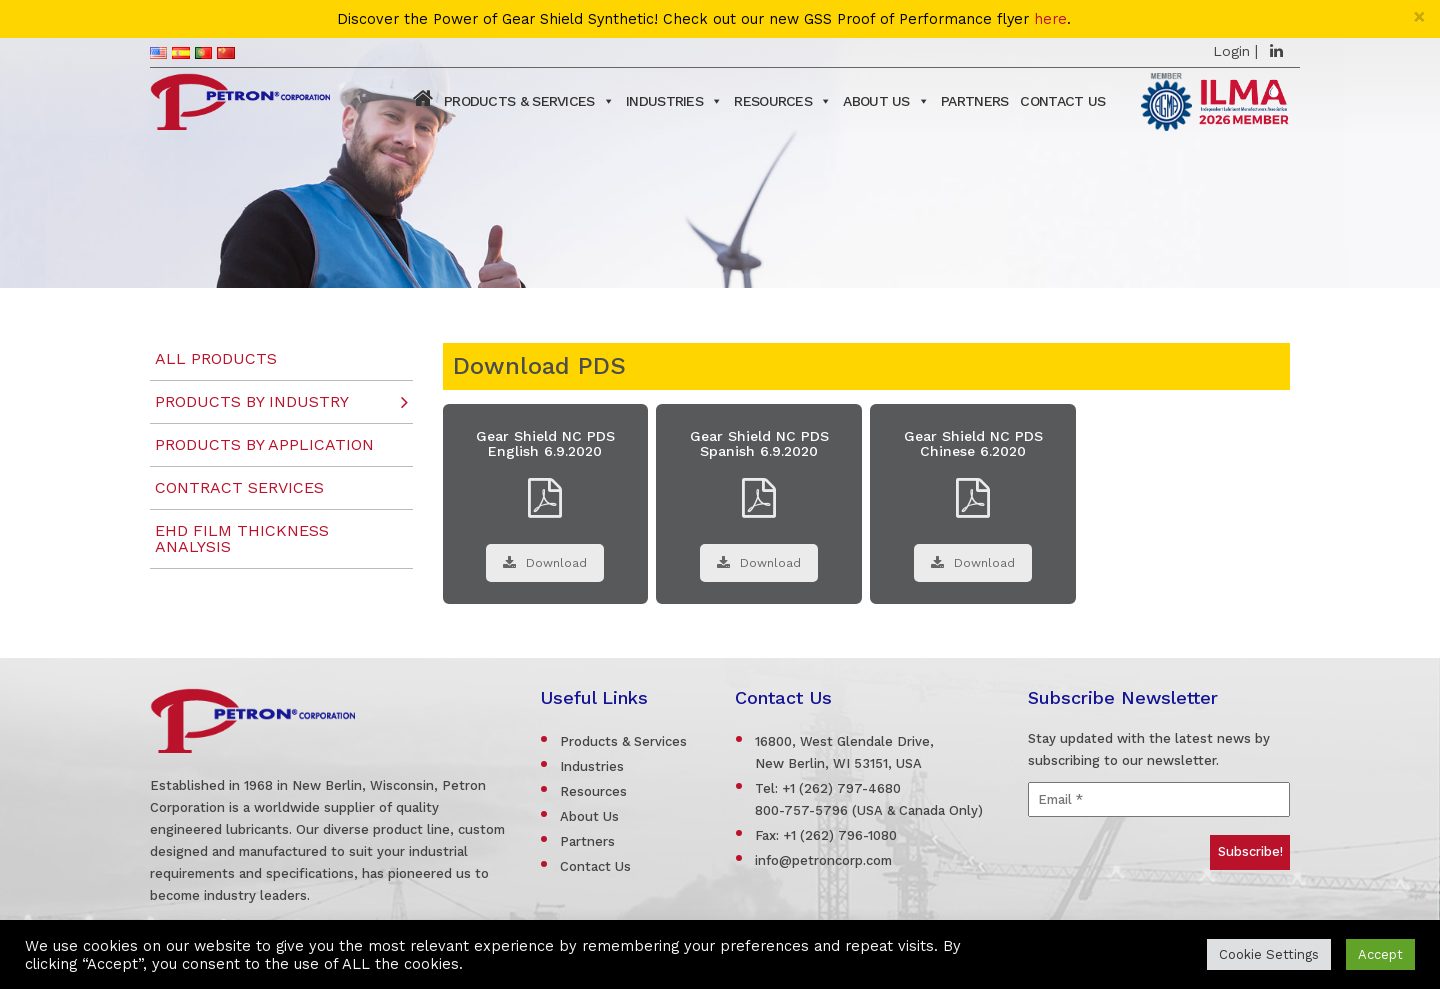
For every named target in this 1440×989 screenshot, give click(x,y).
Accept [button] (1380, 954)
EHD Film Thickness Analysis (242, 538)
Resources (782, 101)
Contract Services (239, 487)
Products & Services (529, 101)
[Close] (1419, 16)
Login (1231, 51)
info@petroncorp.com (823, 860)
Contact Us (1062, 101)
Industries (674, 101)
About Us (886, 101)
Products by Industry (252, 401)
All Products (216, 358)
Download (545, 563)
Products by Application (264, 444)
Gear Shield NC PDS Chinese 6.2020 (973, 443)
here (1050, 19)
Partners (974, 101)
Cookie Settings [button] (1269, 954)
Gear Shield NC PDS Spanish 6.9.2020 (759, 443)
